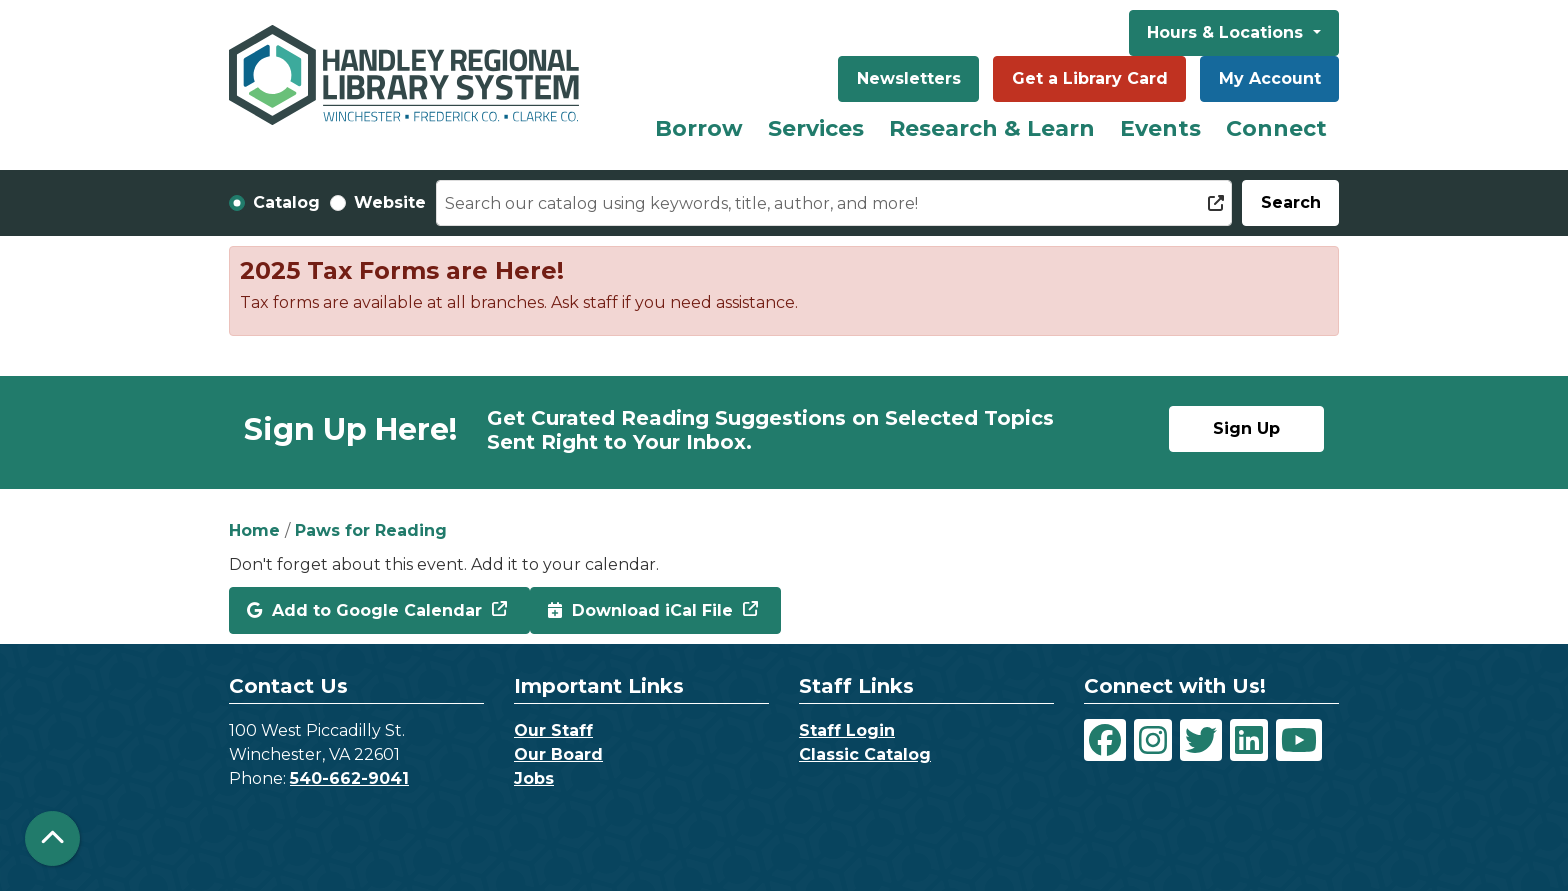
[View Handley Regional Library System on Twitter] (1201, 740)
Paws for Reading (371, 530)
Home (254, 530)
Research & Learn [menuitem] (992, 128)
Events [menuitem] (1160, 128)
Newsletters (909, 78)
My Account (1270, 78)
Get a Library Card (1090, 78)
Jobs (534, 778)
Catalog (286, 202)
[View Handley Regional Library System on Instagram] (1153, 740)
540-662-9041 (349, 778)
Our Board (558, 754)
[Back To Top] (52, 838)
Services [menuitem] (816, 128)
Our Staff (553, 730)
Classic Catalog (865, 754)
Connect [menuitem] (1276, 128)
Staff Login (847, 730)
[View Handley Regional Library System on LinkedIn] (1249, 740)
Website (390, 202)
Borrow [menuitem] (699, 128)
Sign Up (1246, 428)
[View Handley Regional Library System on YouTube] (1299, 740)
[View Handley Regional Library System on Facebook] (1105, 740)
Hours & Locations (1227, 32)
